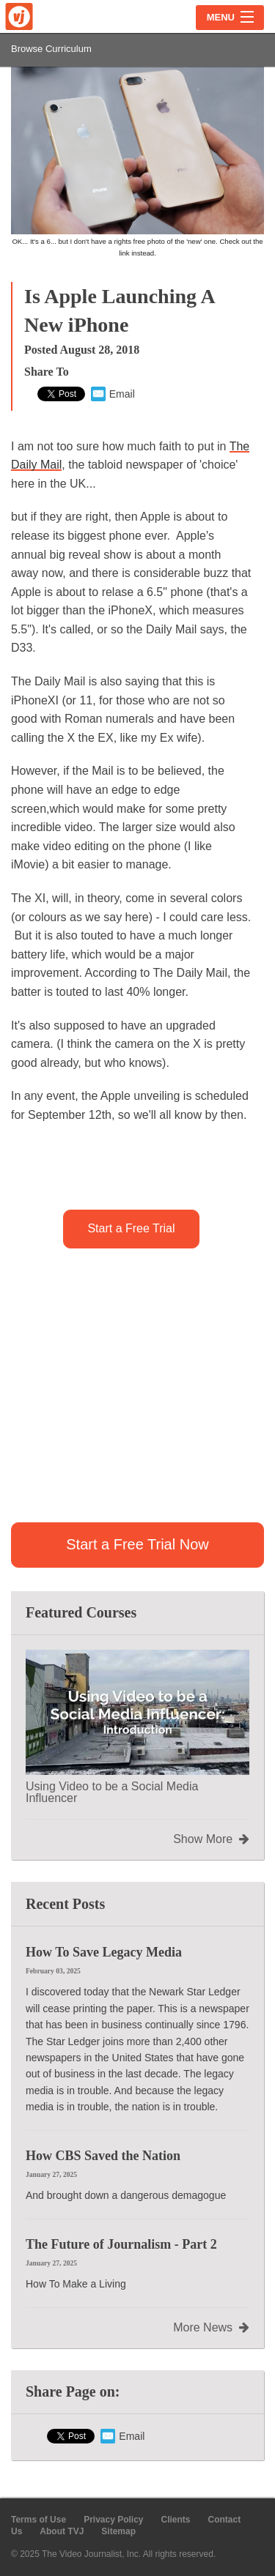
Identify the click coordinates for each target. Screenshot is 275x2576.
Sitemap (118, 2531)
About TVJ (62, 2531)
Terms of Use (38, 2519)
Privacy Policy (113, 2519)
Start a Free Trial (131, 1228)
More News (211, 2328)
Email (113, 394)
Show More (211, 1839)
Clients (176, 2519)
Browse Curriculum (51, 48)
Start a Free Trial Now (137, 1544)
